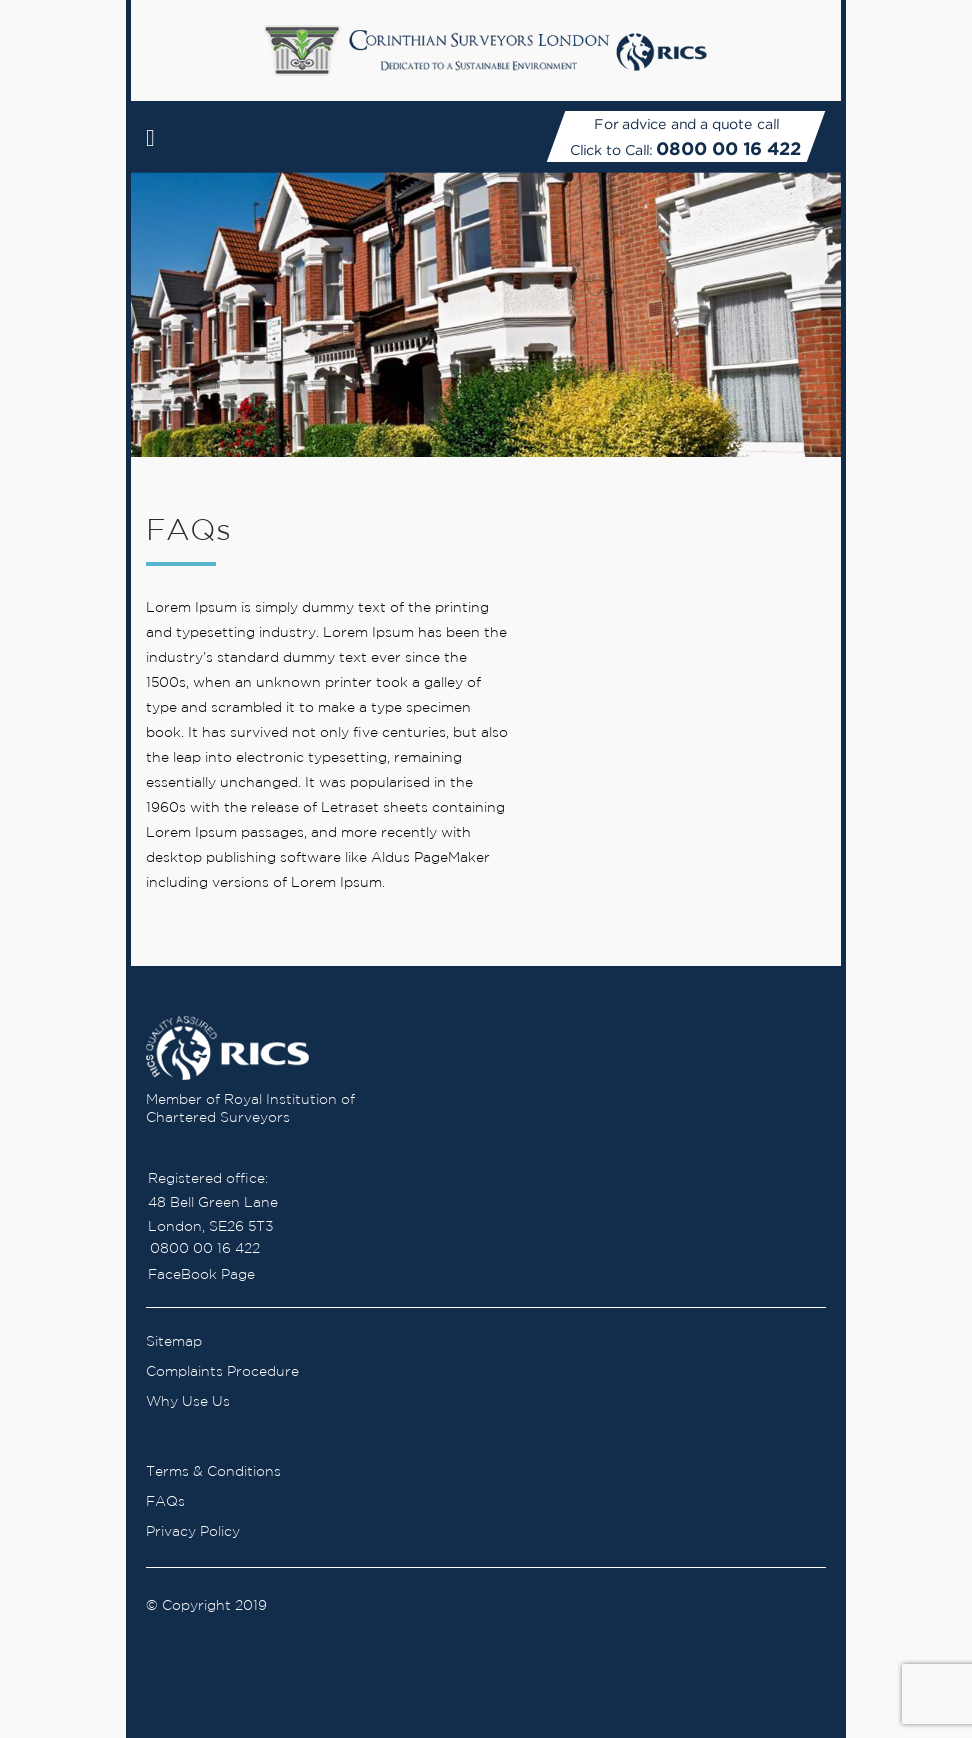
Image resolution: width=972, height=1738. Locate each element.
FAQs (165, 1502)
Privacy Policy (193, 1532)
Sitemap (174, 1342)
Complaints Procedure (222, 1372)
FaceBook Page (201, 1275)
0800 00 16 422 (728, 148)
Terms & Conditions (213, 1472)
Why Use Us (188, 1402)
